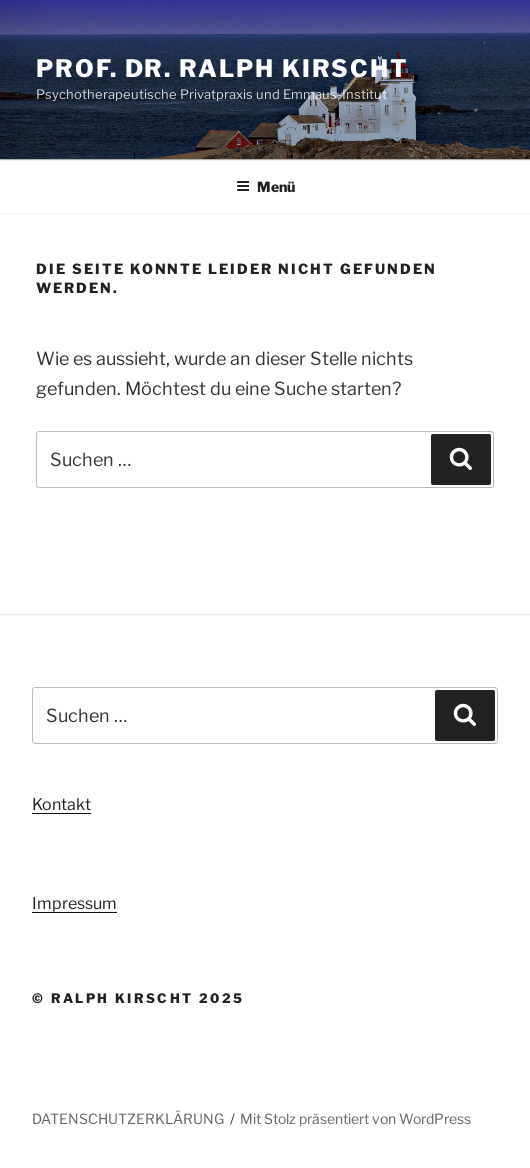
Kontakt (61, 804)
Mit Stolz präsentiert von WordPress (355, 1118)
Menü (265, 186)
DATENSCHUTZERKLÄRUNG (128, 1118)
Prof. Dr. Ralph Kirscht (222, 68)
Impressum (74, 903)
